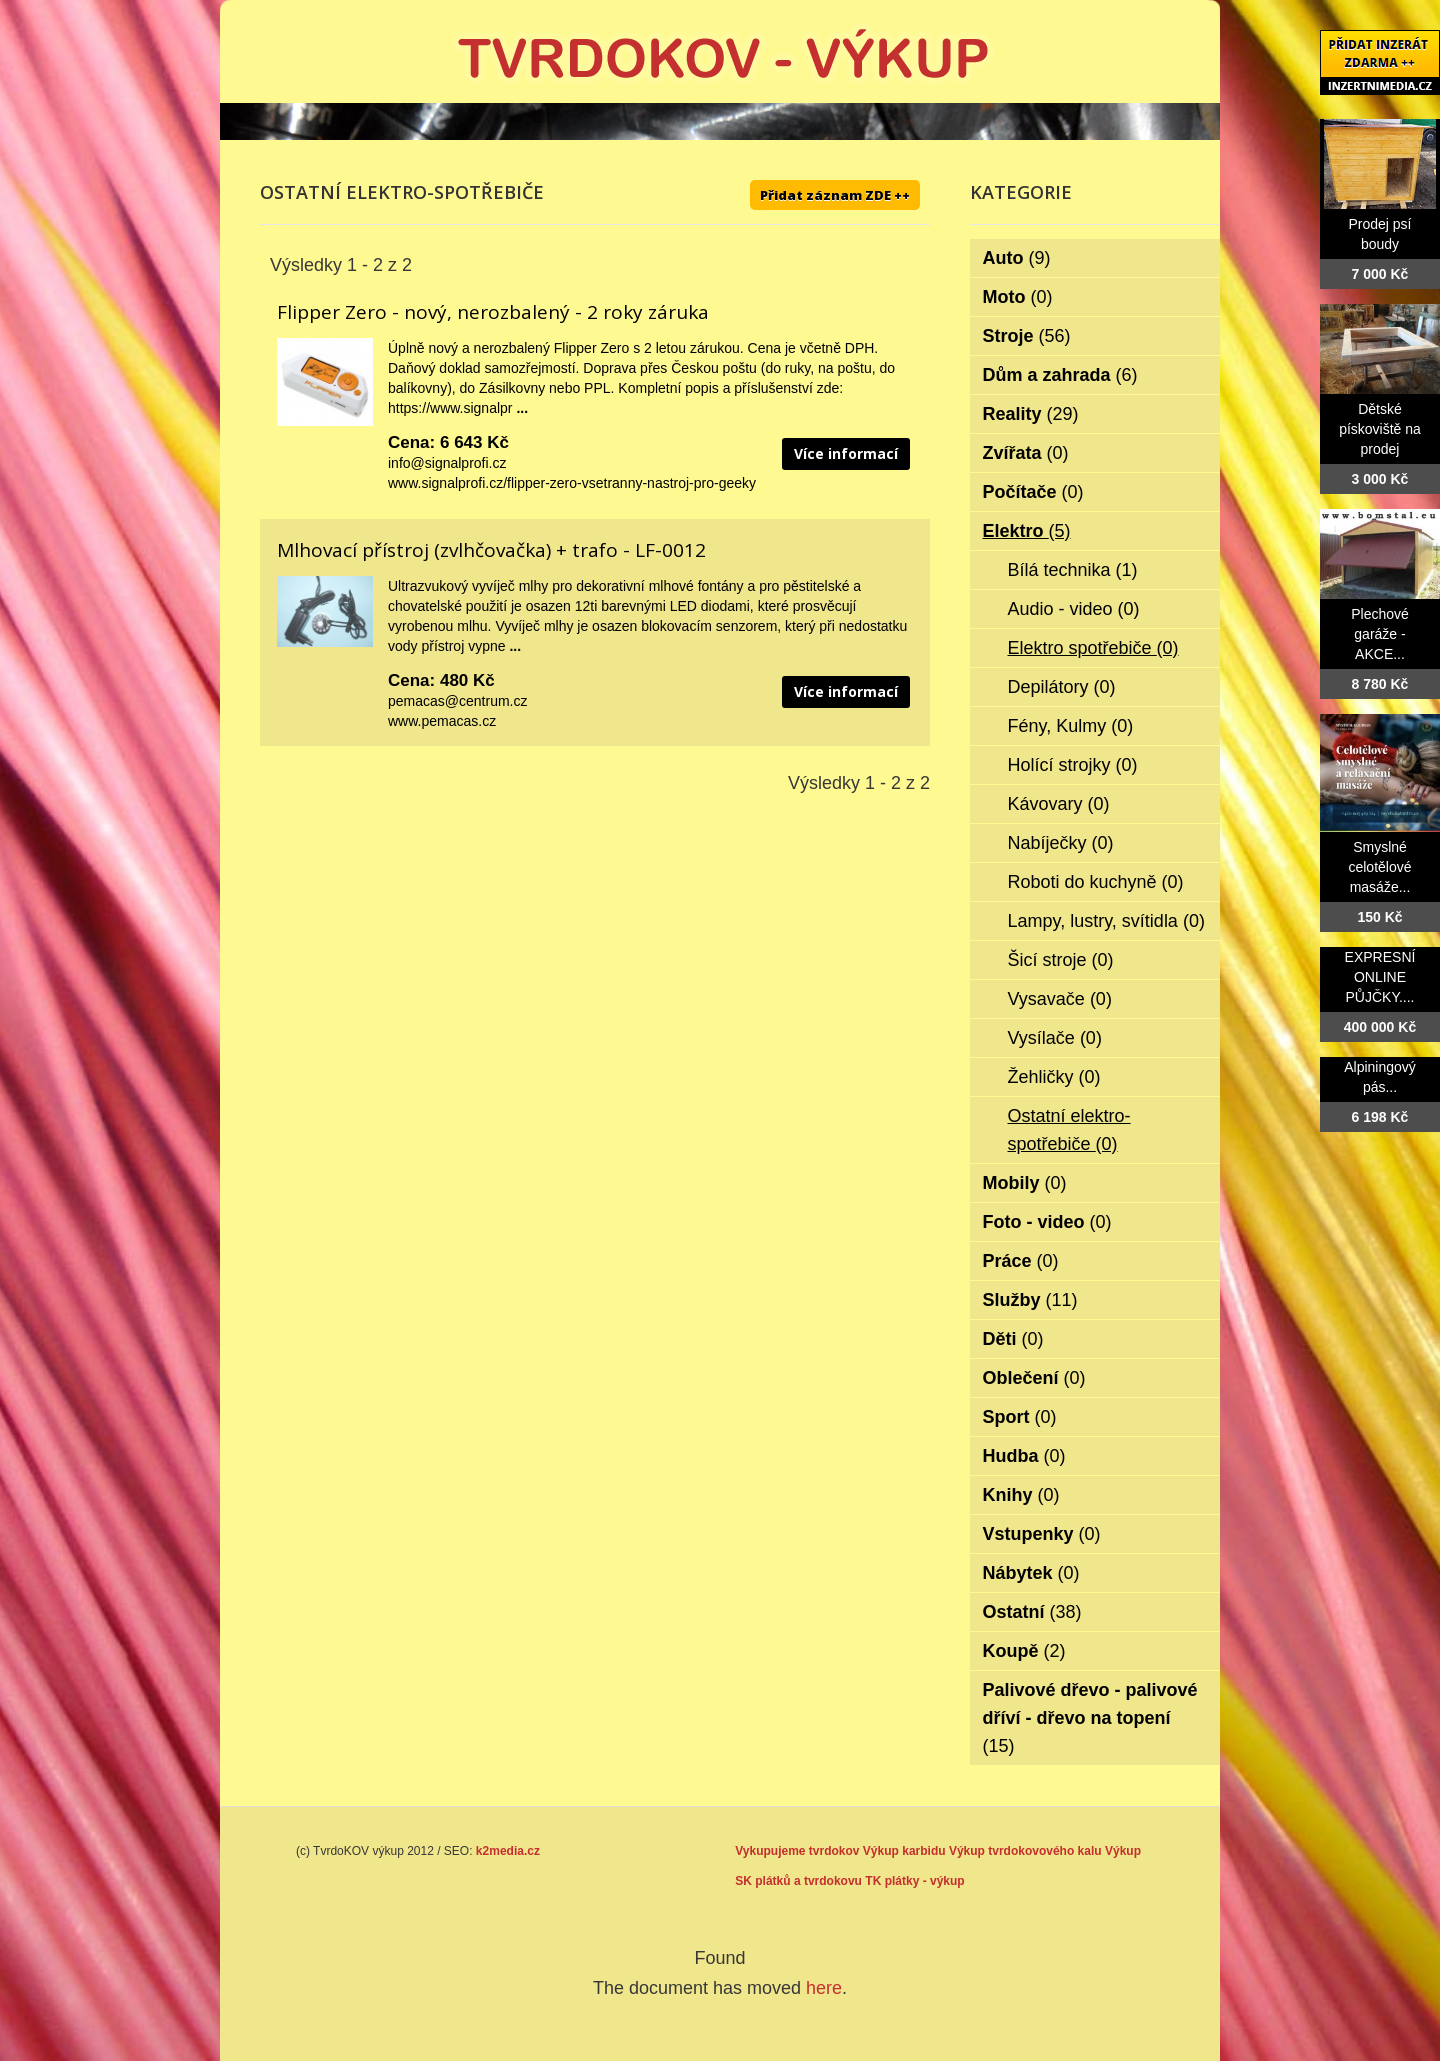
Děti (1013, 1339)
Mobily (1025, 1183)
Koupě (1024, 1651)
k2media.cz (508, 1851)
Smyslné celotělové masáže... (1379, 867)
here (824, 1988)
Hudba (1024, 1456)
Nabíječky (1061, 843)
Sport (1020, 1417)
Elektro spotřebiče (1093, 648)
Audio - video (1074, 609)
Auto (1017, 258)
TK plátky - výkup (914, 1881)
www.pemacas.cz (442, 721)
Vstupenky (1042, 1534)
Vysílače (1055, 1038)
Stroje (1027, 336)
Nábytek (1031, 1573)
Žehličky (1054, 1077)
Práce (1021, 1261)
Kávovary (1059, 804)
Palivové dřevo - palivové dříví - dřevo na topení (1090, 1718)
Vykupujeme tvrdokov (797, 1851)
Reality (1031, 414)
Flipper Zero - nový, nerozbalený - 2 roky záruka (493, 312)
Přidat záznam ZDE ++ (835, 195)
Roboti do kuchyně (1096, 882)
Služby (1030, 1300)
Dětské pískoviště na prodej (1380, 429)
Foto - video (1047, 1222)
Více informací (846, 453)
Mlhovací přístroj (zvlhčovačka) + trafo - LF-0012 (491, 550)
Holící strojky (1073, 765)
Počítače (1033, 492)
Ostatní (1032, 1612)
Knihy (1021, 1495)
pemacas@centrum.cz (457, 701)
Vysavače (1060, 999)
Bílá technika (1073, 570)
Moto (1018, 297)
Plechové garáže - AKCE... (1380, 634)
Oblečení (1034, 1378)
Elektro (1027, 531)
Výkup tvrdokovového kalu (1025, 1851)
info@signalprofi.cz (447, 463)
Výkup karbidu (904, 1851)
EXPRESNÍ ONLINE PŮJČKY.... (1380, 977)
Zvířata (1026, 453)
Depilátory (1062, 687)
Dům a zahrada (1060, 375)
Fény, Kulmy (1071, 726)
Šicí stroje (1061, 960)
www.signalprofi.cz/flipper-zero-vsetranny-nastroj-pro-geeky (572, 483)
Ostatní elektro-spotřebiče (1069, 1130)
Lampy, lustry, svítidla (1106, 921)
